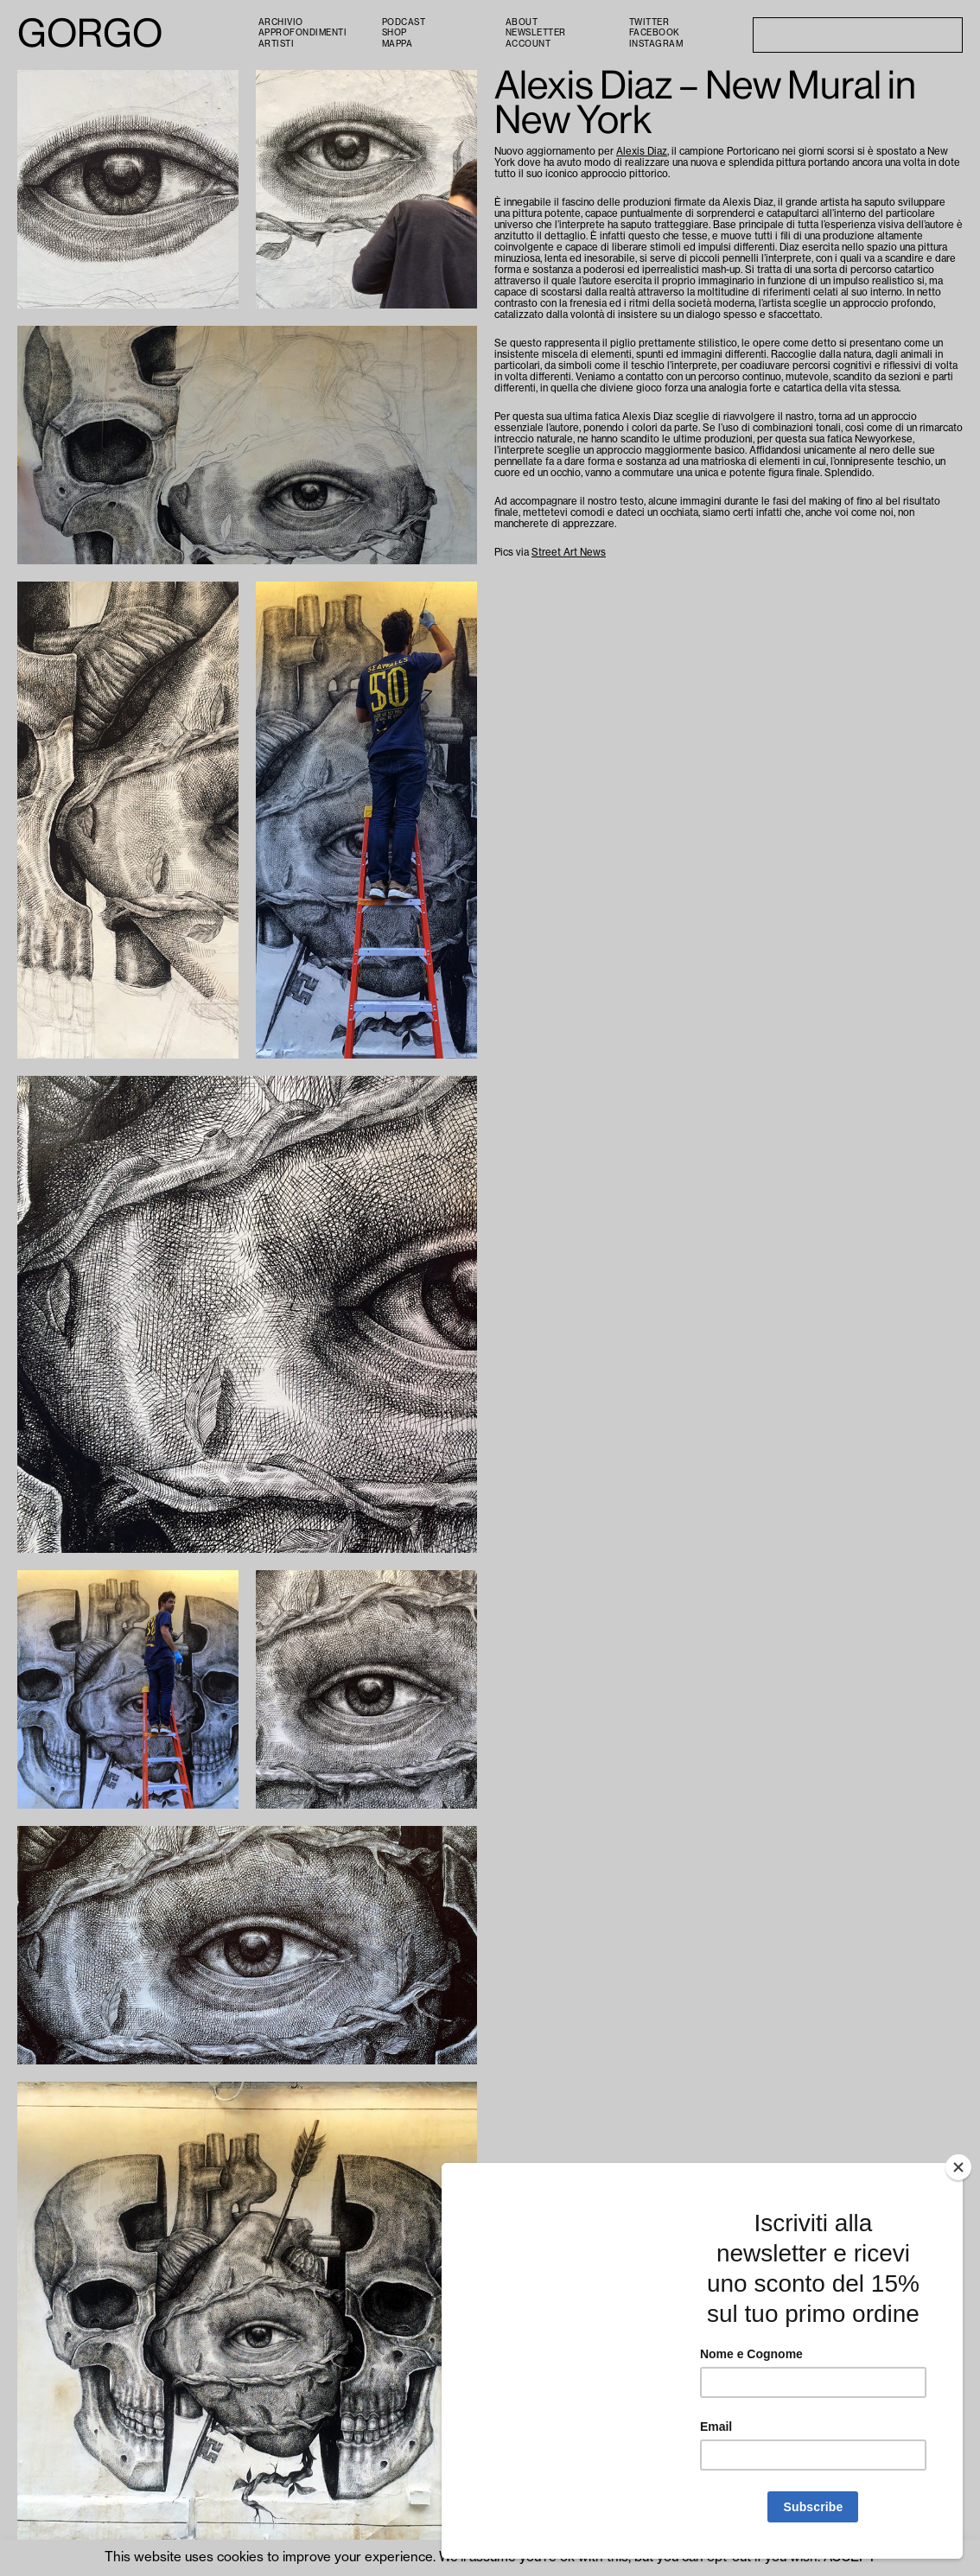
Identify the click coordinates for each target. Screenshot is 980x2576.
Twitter (649, 22)
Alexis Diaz (641, 151)
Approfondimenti (302, 33)
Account (528, 44)
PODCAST (404, 22)
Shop (394, 33)
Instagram (656, 44)
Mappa (397, 44)
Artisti (276, 44)
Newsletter (536, 33)
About (522, 22)
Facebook (654, 33)
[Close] (958, 2167)
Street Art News (568, 552)
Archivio (280, 22)
